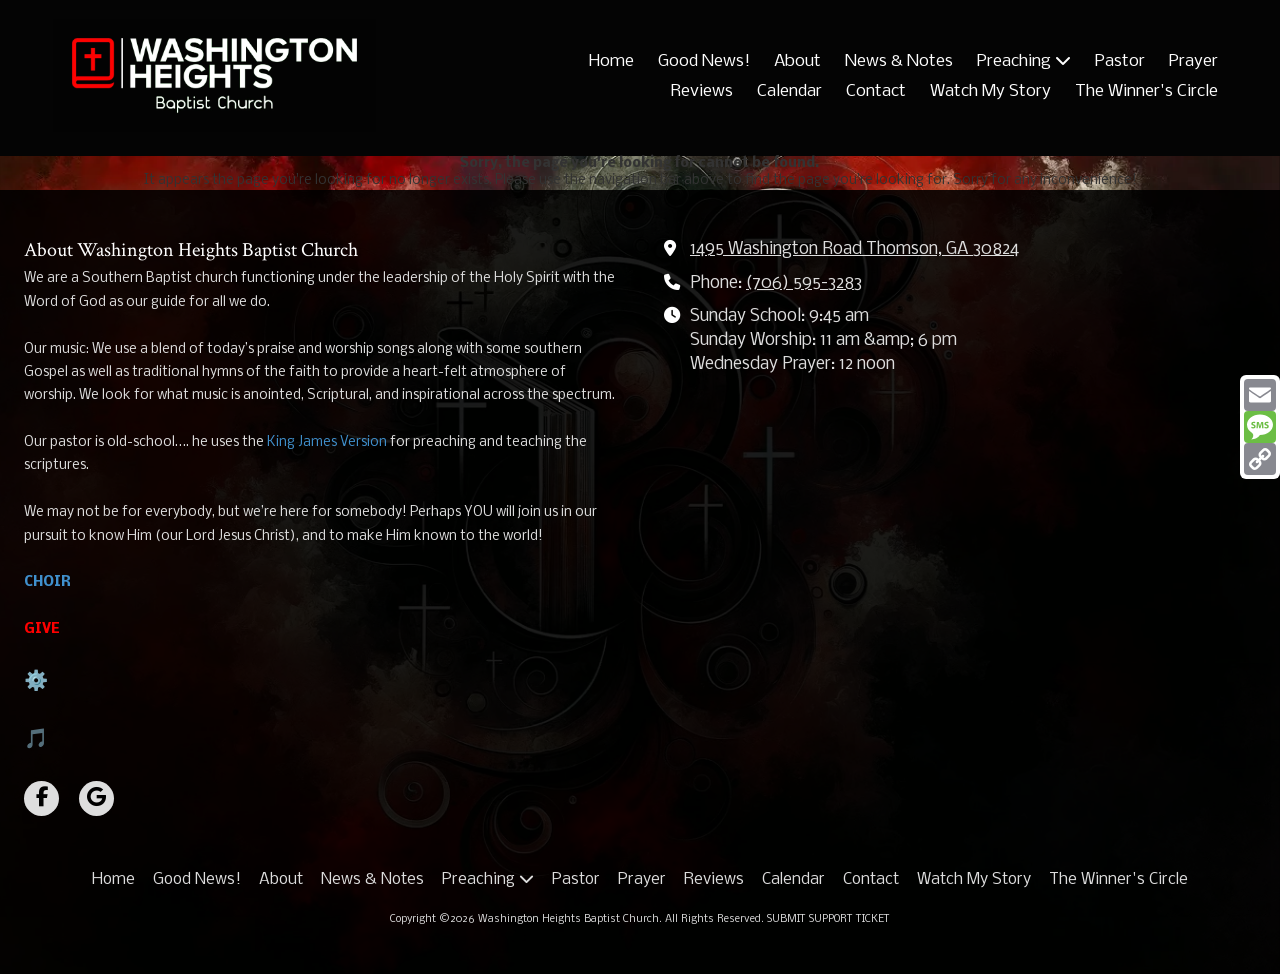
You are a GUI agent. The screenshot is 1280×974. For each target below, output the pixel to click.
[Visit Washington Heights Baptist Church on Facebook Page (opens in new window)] (41, 798)
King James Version (327, 442)
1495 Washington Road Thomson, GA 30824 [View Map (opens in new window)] (854, 249)
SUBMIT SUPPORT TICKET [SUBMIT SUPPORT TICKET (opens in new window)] (828, 919)
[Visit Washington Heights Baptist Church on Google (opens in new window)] (96, 798)
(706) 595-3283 (804, 283)
